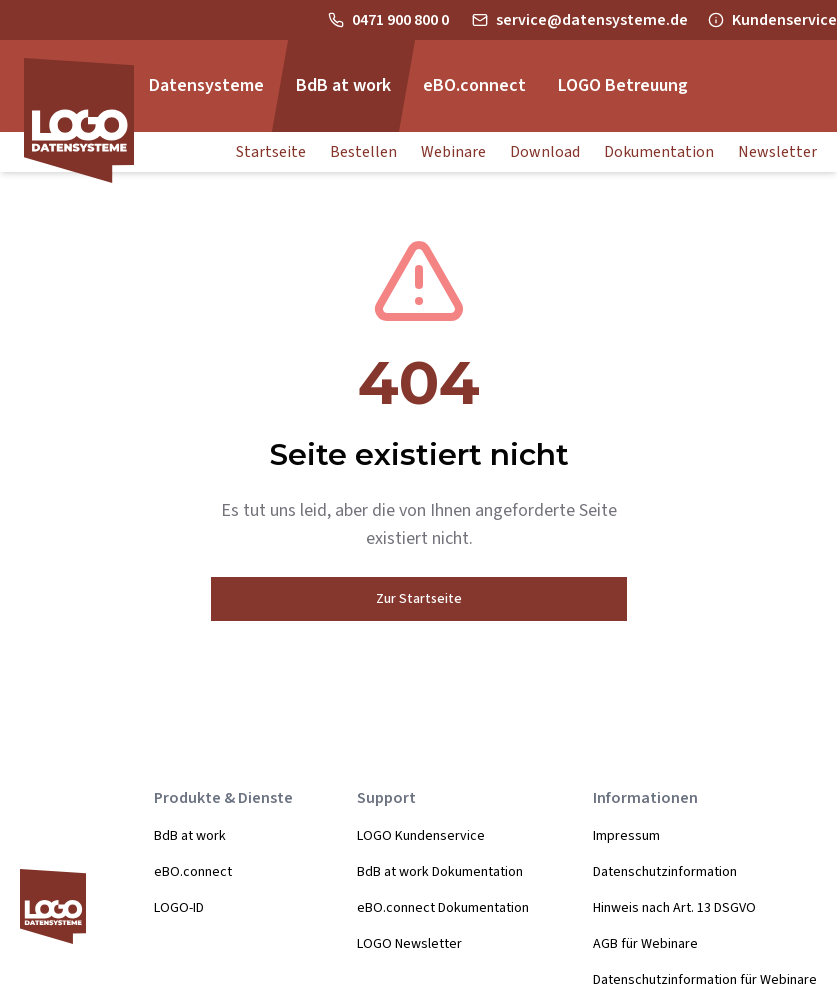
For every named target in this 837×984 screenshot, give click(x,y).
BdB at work (190, 836)
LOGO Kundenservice (421, 836)
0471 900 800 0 (402, 20)
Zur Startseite (419, 599)
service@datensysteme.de (592, 20)
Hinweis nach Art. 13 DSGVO (674, 908)
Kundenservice (784, 20)
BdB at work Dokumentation (440, 872)
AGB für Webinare (645, 944)
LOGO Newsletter (409, 944)
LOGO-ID (179, 908)
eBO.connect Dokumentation (443, 908)
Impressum (626, 836)
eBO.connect (193, 872)
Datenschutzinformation (665, 872)
